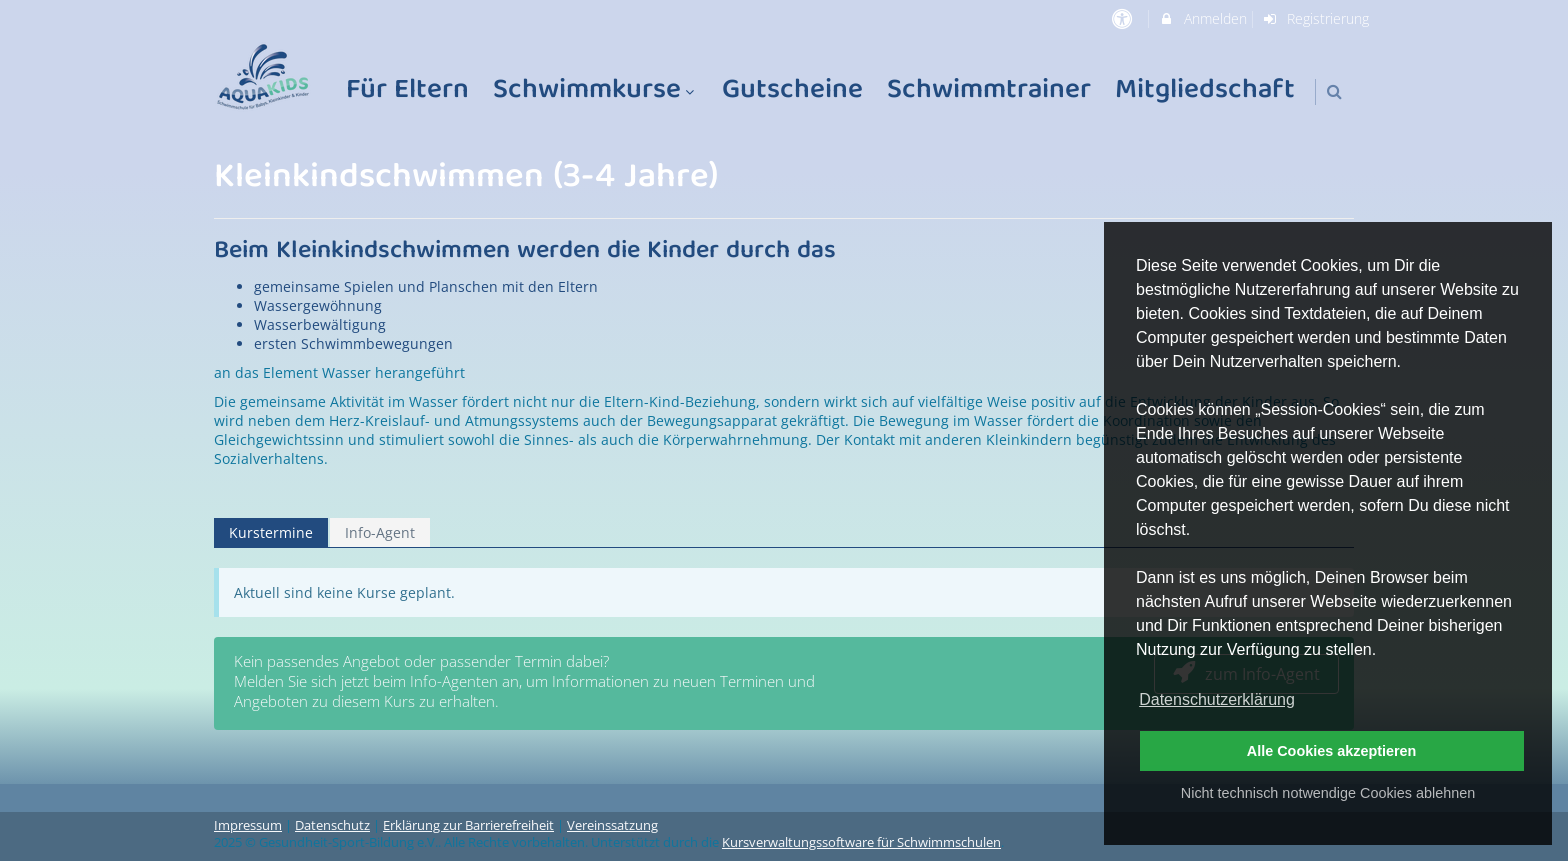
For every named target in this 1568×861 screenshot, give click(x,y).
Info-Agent (380, 532)
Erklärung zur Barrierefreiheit (468, 825)
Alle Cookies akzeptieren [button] (1332, 751)
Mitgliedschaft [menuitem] (1205, 91)
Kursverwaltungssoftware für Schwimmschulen (861, 842)
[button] (1334, 91)
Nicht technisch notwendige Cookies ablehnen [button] (1328, 793)
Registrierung (1316, 18)
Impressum (248, 825)
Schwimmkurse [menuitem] (596, 91)
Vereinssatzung (612, 825)
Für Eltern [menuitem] (407, 91)
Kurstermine (271, 532)
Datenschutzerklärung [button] (1217, 699)
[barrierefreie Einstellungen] (1123, 18)
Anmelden (1202, 18)
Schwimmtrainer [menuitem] (989, 91)
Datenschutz (332, 825)
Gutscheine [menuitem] (792, 91)
